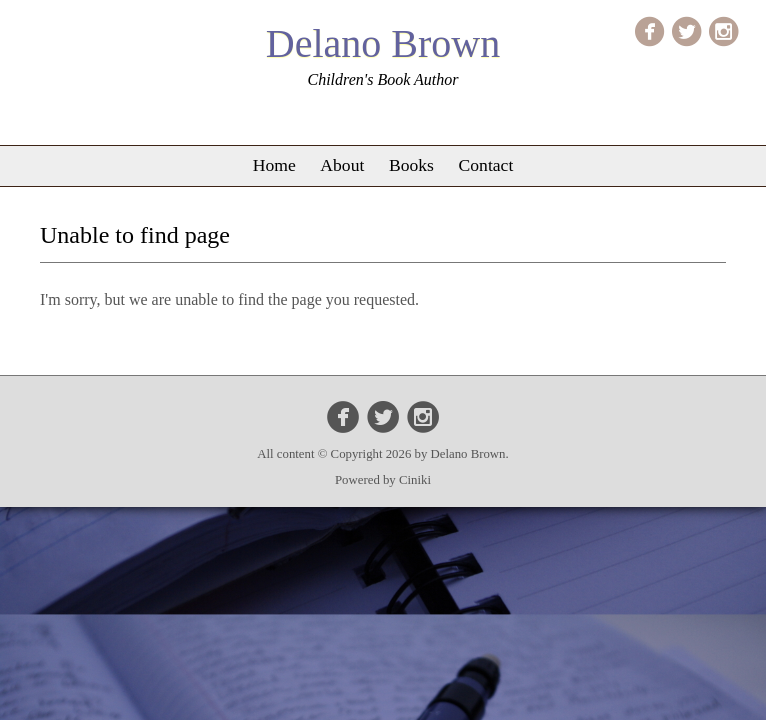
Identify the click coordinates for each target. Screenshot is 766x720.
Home (274, 165)
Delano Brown (383, 43)
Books (411, 165)
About (342, 165)
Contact (486, 165)
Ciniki (415, 480)
